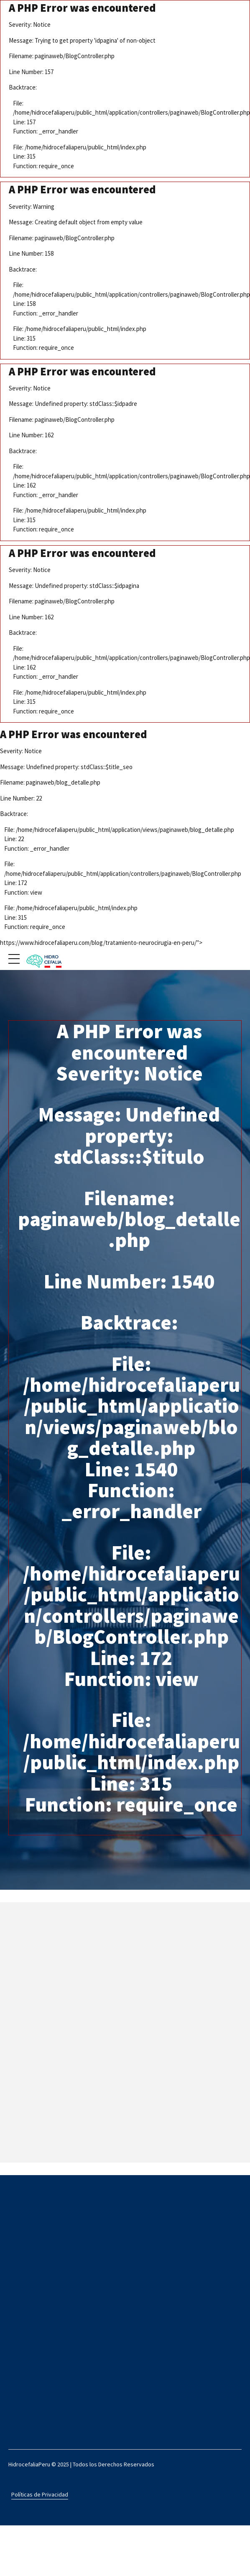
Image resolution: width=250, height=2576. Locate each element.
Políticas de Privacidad (39, 2494)
